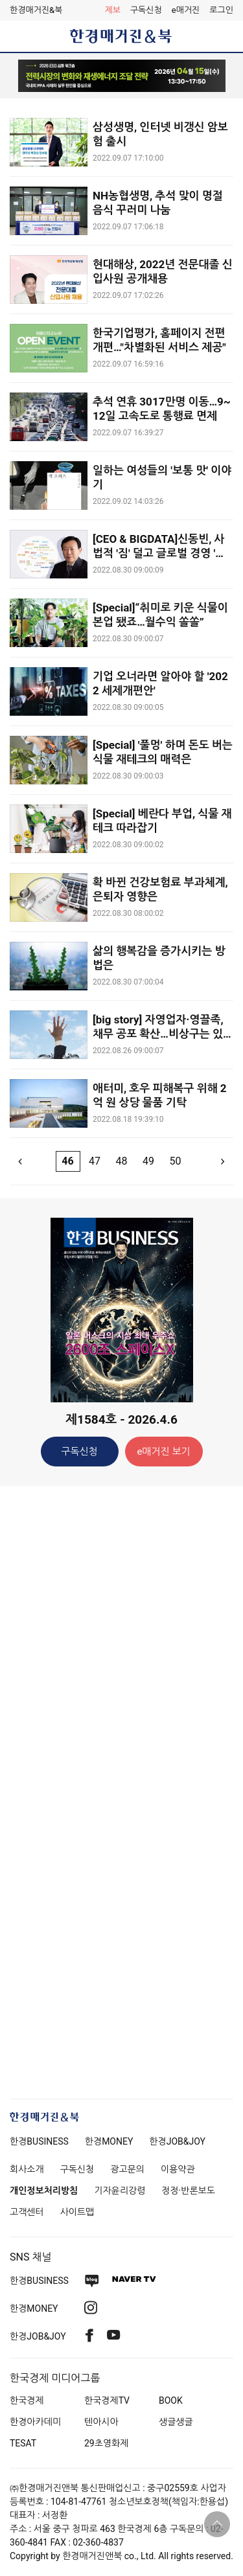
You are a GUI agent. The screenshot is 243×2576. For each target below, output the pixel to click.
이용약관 (178, 2169)
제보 (112, 10)
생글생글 (176, 2422)
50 (175, 1161)
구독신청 (146, 10)
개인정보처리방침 (44, 2190)
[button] (221, 10)
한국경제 (27, 2400)
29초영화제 (106, 2443)
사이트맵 (77, 2212)
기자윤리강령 (119, 2190)
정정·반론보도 (188, 2190)
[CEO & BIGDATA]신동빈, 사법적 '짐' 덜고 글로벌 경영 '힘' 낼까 (160, 553)
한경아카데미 (35, 2422)
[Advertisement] (122, 1699)
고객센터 (27, 2212)
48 (122, 1161)
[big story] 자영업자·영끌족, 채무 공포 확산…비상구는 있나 (158, 1033)
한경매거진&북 (36, 10)
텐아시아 (101, 2422)
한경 (39, 2141)
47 (94, 1161)
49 (148, 1161)
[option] (121, 75)
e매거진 (186, 10)
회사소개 (27, 2169)
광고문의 (127, 2169)
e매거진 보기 (163, 1451)
